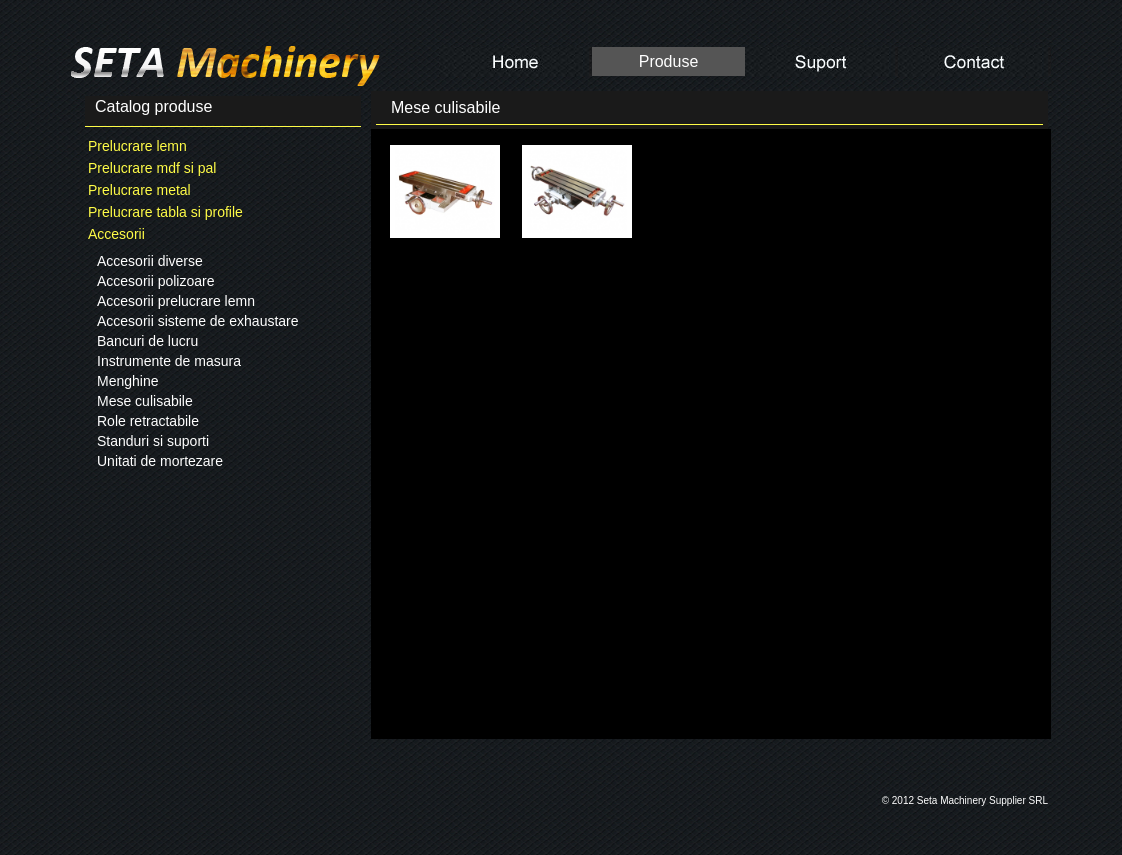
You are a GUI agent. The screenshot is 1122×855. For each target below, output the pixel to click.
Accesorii (116, 234)
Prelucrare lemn (137, 146)
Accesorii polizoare (156, 281)
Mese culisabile (145, 401)
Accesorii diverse (150, 261)
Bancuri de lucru (147, 341)
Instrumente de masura (169, 361)
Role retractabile (148, 421)
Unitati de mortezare (160, 461)
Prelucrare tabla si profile (165, 212)
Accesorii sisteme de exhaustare (198, 321)
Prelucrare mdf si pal (152, 168)
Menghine (128, 381)
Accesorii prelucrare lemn (176, 301)
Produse (669, 61)
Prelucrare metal (139, 190)
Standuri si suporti (153, 441)
